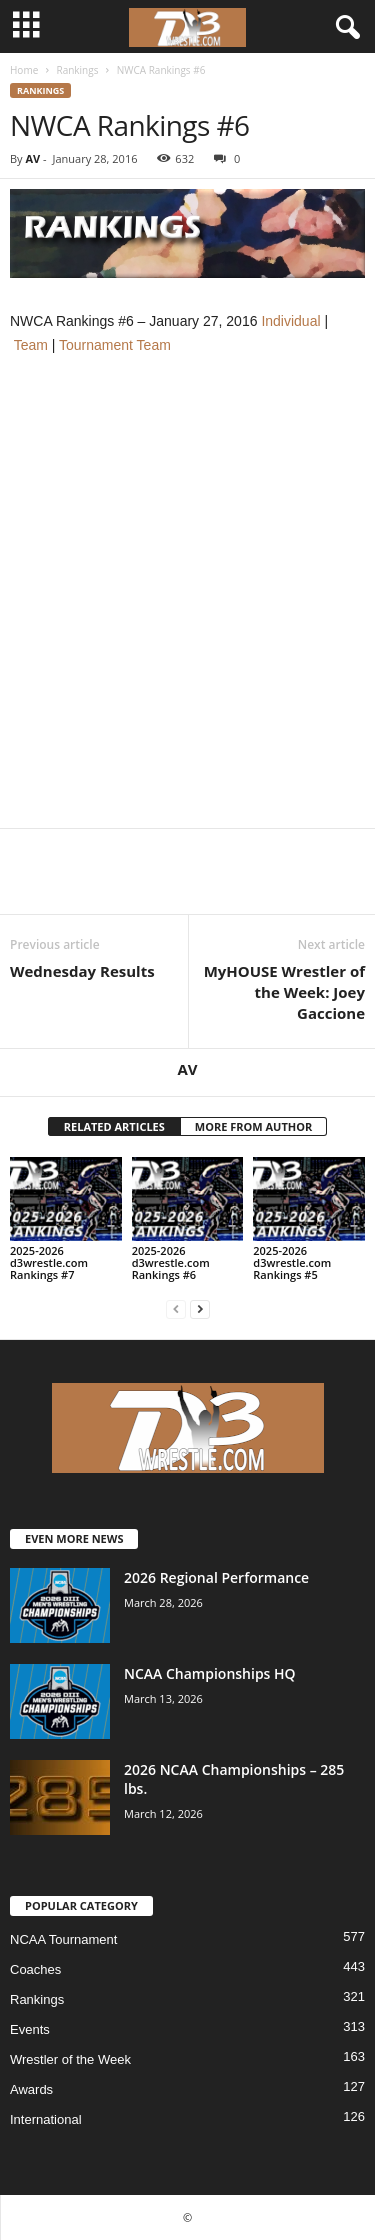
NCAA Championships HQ (210, 1673)
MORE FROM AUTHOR (253, 1126)
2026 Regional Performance (216, 1577)
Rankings (77, 70)
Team (31, 345)
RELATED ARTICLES (114, 1126)
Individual (290, 321)
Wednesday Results (82, 971)
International (46, 2119)
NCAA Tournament (63, 1939)
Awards (31, 2089)
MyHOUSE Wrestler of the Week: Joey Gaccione (284, 992)
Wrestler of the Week (70, 2059)
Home (24, 70)
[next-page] (200, 1308)
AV (32, 158)
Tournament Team (115, 345)
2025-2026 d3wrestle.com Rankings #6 (171, 1262)
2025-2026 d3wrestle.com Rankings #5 (292, 1262)
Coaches (35, 1969)
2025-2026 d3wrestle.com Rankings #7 (49, 1262)
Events (30, 2029)
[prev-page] (176, 1308)
